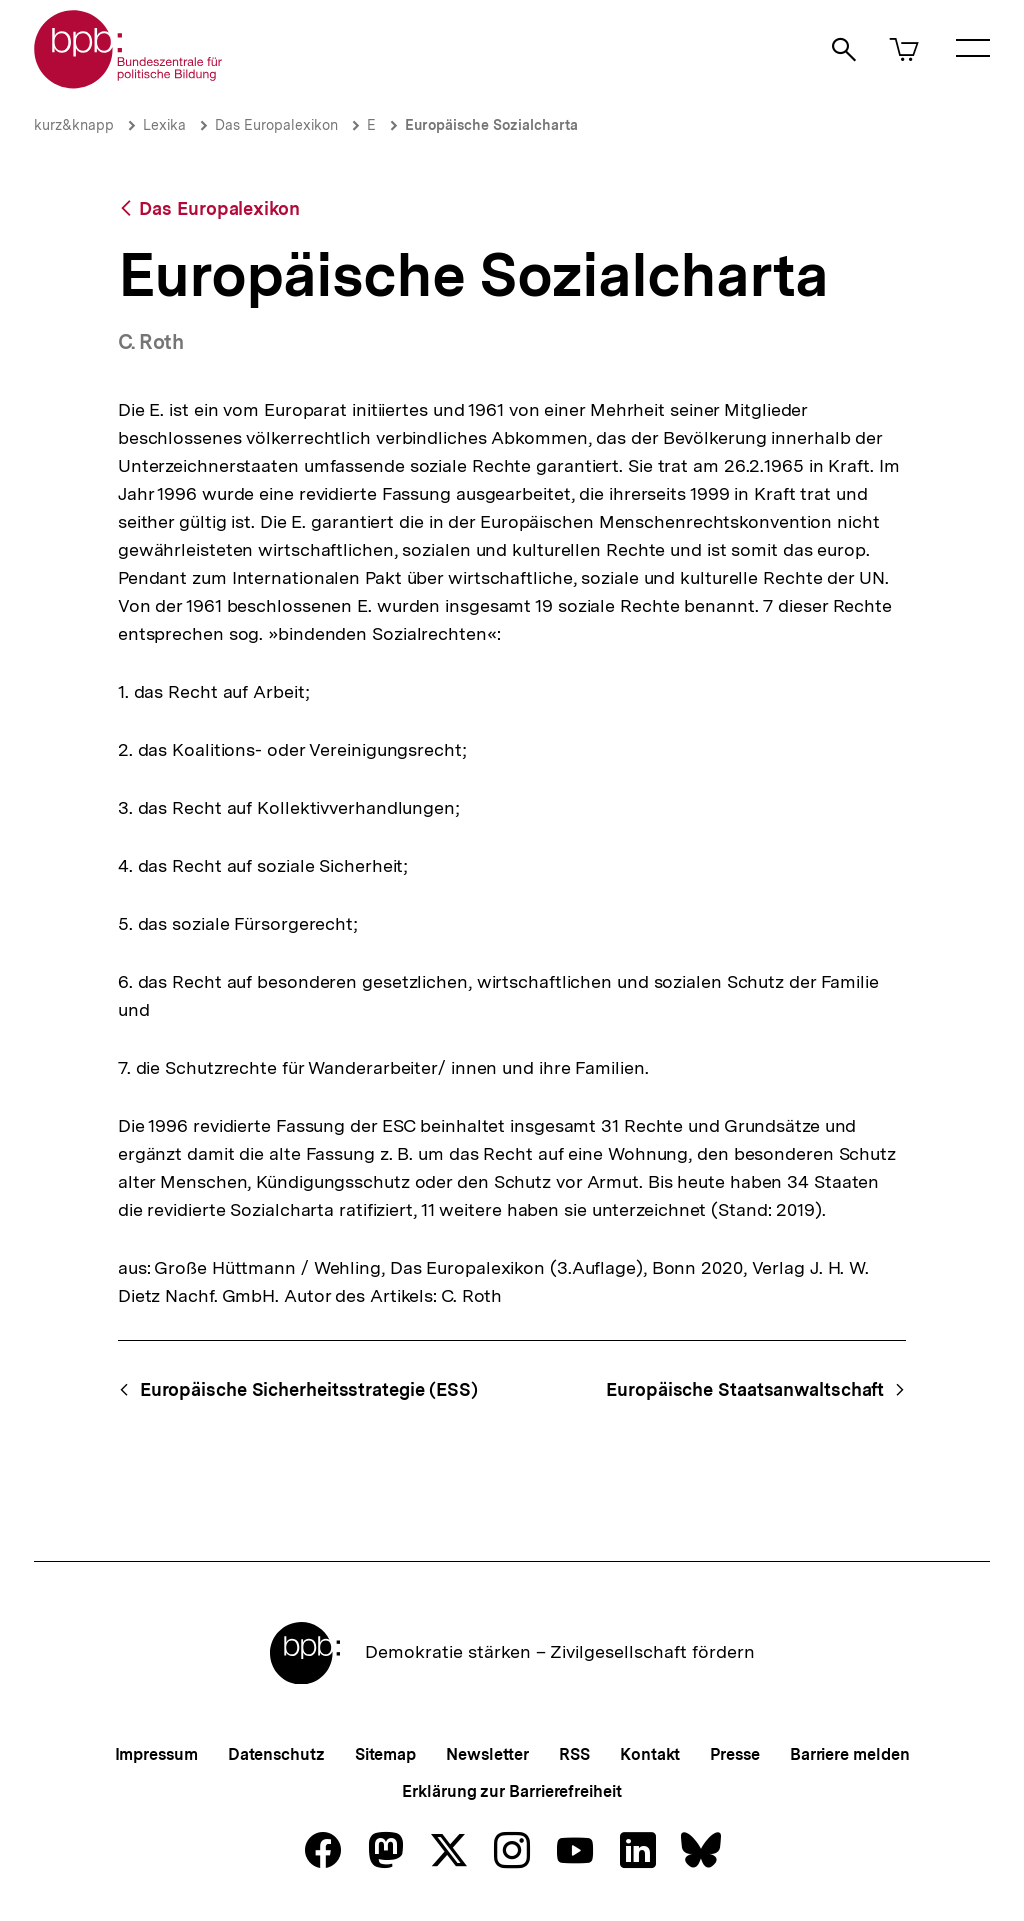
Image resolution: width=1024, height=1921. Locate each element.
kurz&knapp (74, 125)
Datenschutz (276, 1754)
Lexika (164, 125)
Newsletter (487, 1754)
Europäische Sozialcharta (491, 125)
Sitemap (385, 1754)
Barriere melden (850, 1754)
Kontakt (650, 1754)
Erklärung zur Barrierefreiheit (511, 1791)
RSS (574, 1754)
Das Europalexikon (276, 125)
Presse (734, 1754)
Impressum (156, 1754)
